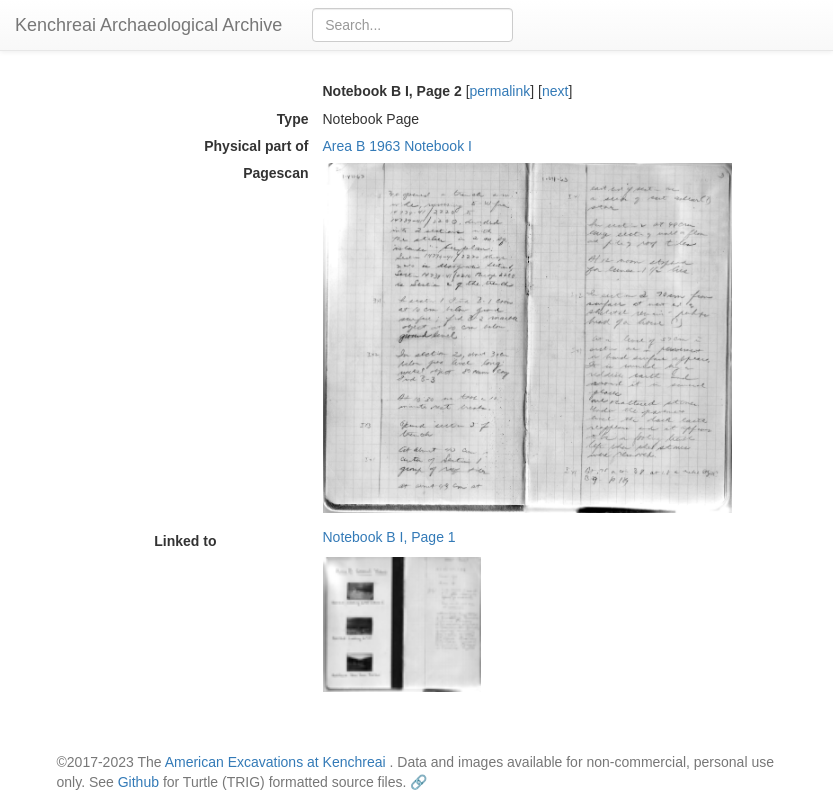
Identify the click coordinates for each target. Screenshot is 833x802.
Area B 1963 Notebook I (397, 146)
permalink (500, 91)
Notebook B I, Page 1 (389, 537)
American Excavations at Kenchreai (275, 762)
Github (138, 782)
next (555, 91)
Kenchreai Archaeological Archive (148, 25)
